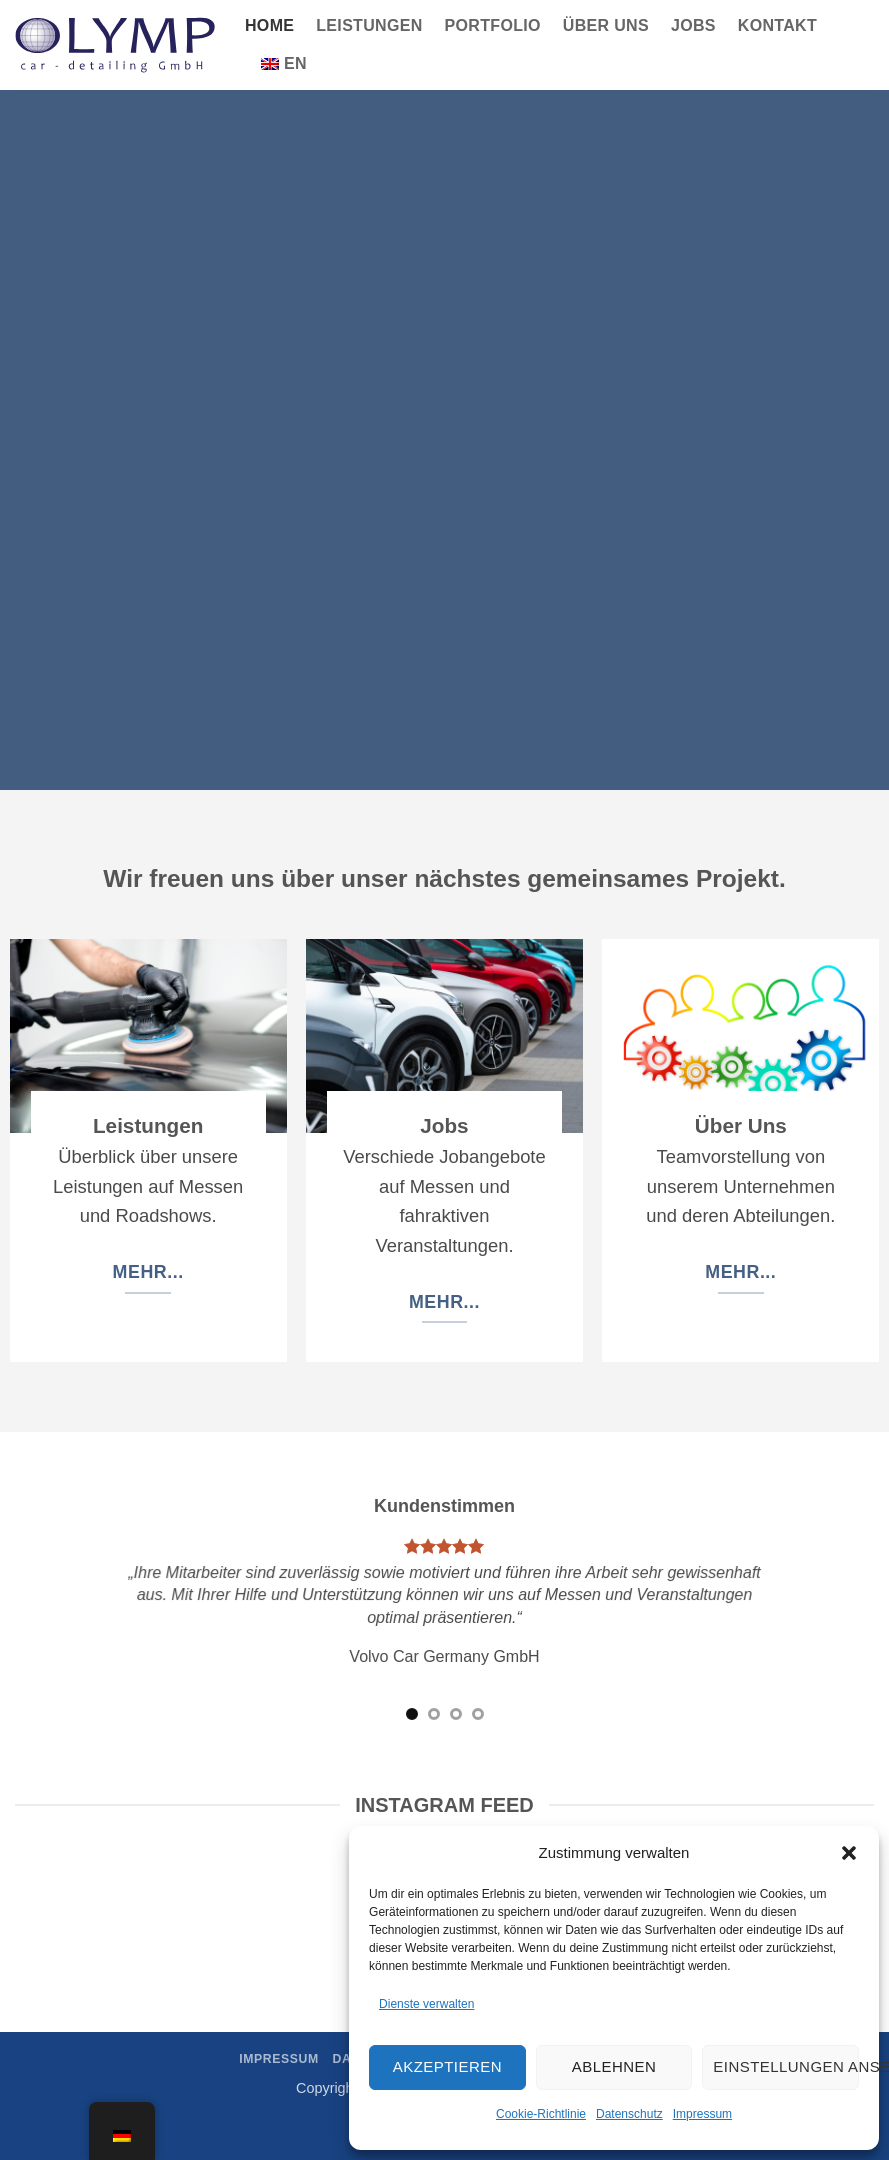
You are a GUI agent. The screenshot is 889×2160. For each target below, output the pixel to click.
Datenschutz (629, 2114)
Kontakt (777, 25)
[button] (849, 1853)
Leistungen (369, 25)
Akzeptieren (447, 2066)
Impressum (702, 2114)
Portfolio (493, 25)
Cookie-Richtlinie (541, 2114)
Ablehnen (614, 2066)
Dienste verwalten (426, 2004)
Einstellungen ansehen (786, 2066)
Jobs (693, 25)
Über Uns (606, 25)
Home (269, 25)
